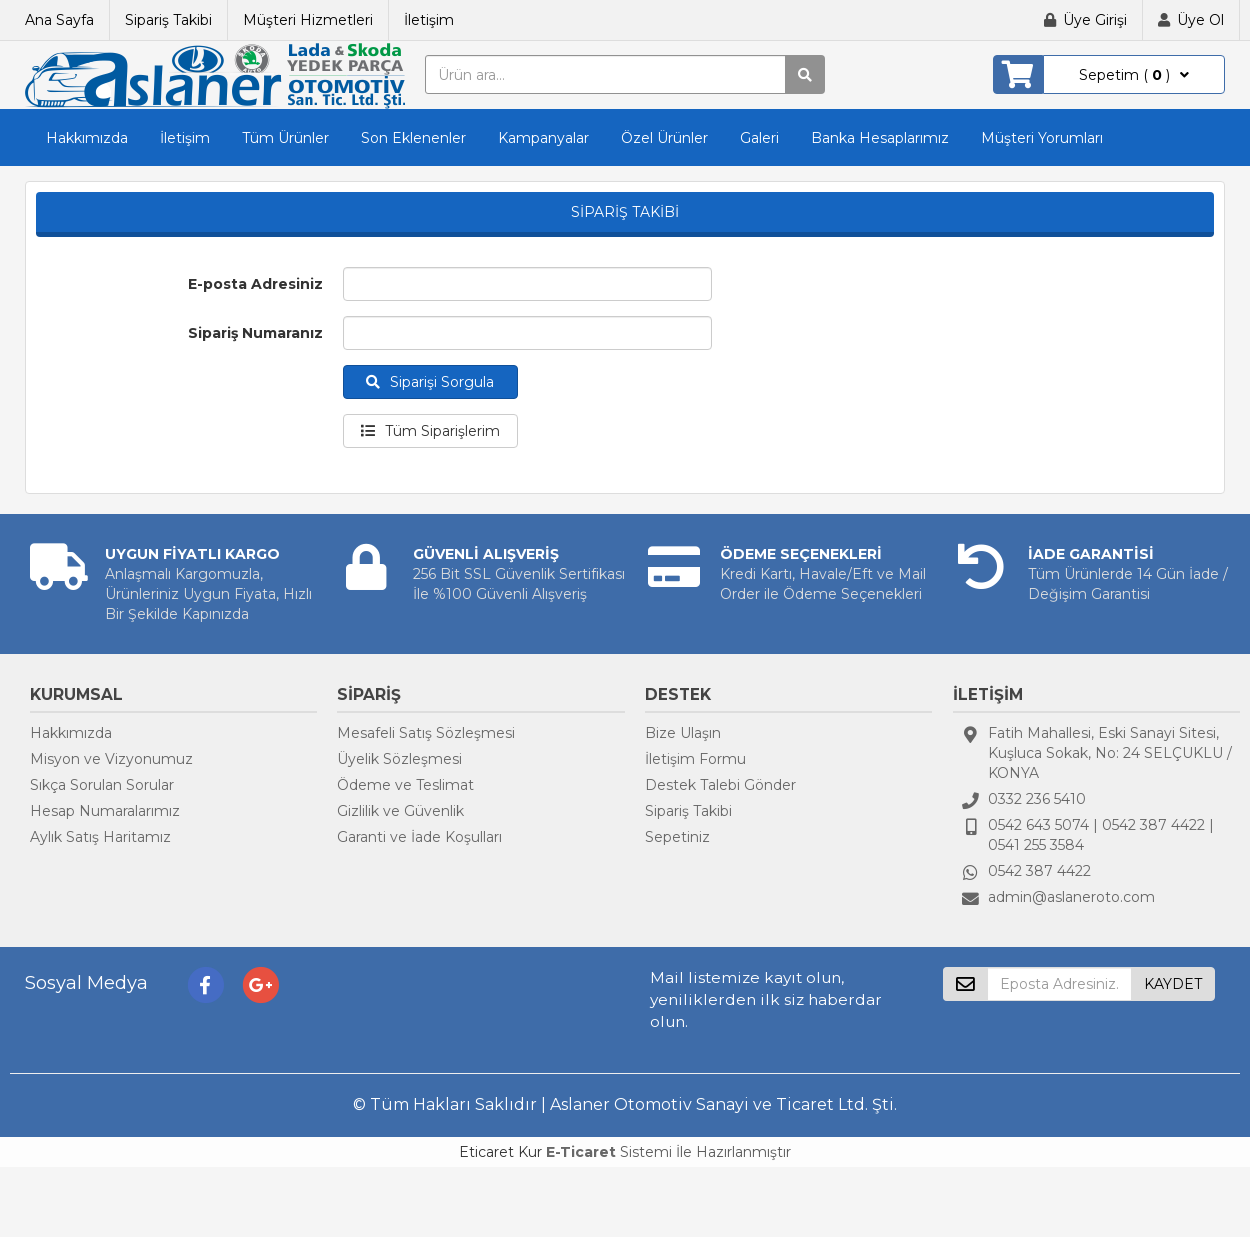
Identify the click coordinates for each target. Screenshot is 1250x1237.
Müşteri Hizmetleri (308, 20)
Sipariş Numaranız (255, 333)
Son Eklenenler (413, 138)
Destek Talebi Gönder (720, 785)
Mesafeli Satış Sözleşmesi (426, 733)
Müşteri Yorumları (1042, 138)
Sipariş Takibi (168, 20)
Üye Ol (1200, 20)
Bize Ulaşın (683, 733)
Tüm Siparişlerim (430, 431)
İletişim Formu (695, 759)
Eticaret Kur (500, 1152)
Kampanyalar (543, 138)
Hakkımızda (87, 138)
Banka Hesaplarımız (880, 138)
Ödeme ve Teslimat (405, 785)
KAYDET (1173, 984)
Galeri (759, 138)
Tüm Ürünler (285, 138)
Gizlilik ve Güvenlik (400, 811)
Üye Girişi (1095, 20)
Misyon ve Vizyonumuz (111, 759)
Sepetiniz (677, 837)
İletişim (429, 20)
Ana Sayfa (59, 20)
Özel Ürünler (664, 138)
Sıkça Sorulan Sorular (102, 785)
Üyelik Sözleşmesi (399, 759)
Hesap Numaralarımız (105, 811)
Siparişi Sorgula (430, 382)
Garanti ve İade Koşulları (419, 837)
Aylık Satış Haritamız (100, 837)
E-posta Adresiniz (255, 284)
